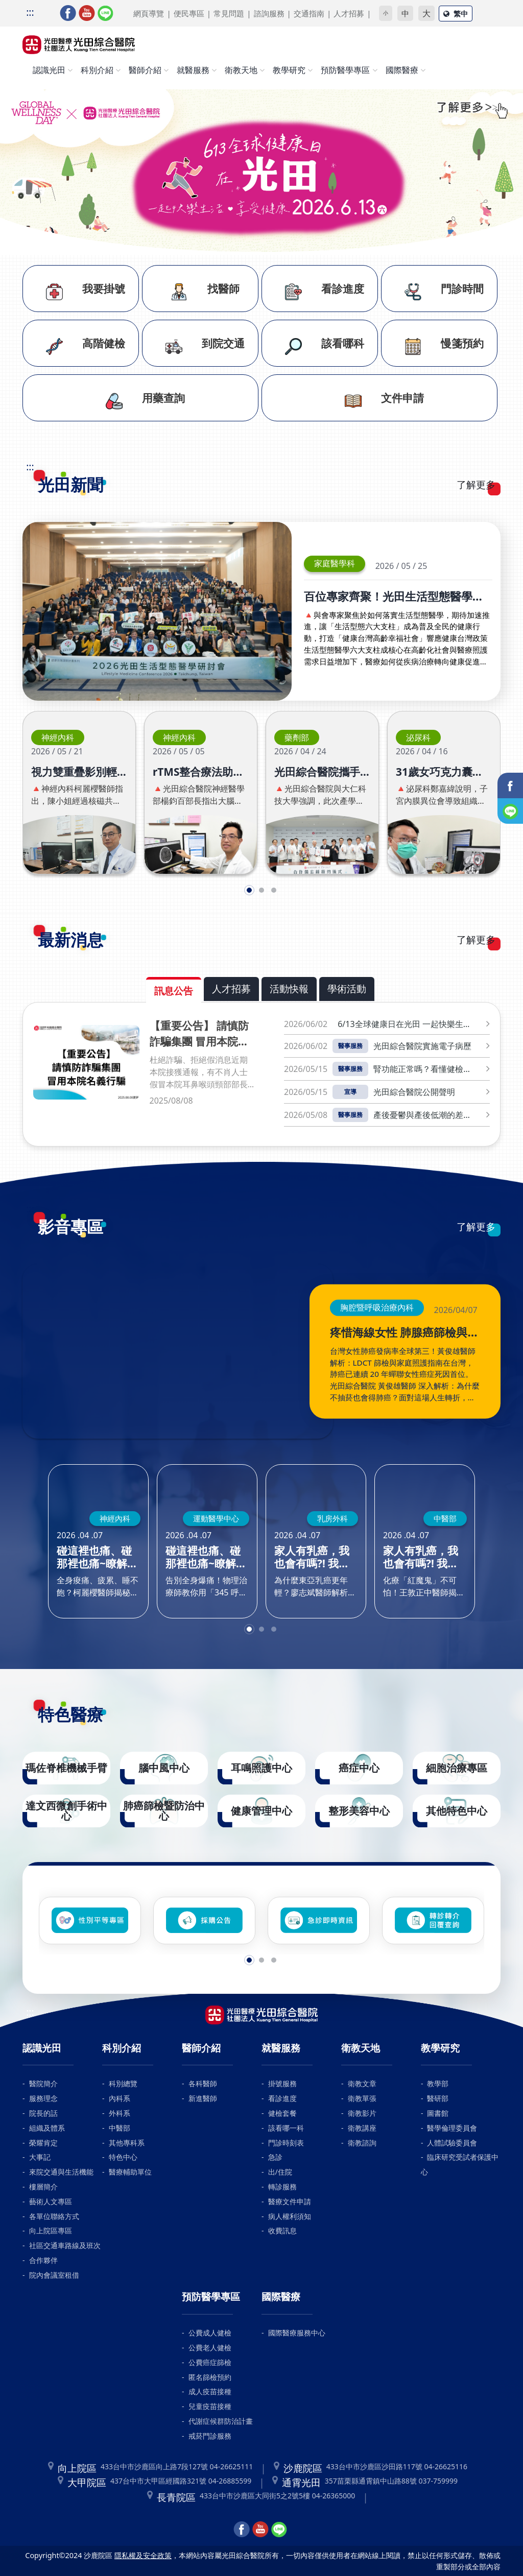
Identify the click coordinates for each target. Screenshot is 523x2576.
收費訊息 (282, 2230)
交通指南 (309, 13)
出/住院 (280, 2172)
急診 (275, 2157)
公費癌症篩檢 (209, 2362)
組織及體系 (47, 2128)
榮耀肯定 (43, 2143)
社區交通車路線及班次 (65, 2245)
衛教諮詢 (362, 2143)
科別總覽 (123, 2083)
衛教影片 (362, 2113)
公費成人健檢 (209, 2333)
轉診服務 (282, 2186)
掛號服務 (282, 2083)
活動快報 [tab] (289, 988)
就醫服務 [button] (193, 70)
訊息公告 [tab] (173, 990)
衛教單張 (362, 2098)
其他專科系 (127, 2143)
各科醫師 (202, 2083)
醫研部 (437, 2098)
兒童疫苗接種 (209, 2406)
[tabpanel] (261, 1074)
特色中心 (123, 2157)
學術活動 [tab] (346, 988)
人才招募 (349, 13)
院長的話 (43, 2113)
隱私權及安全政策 (143, 2555)
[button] (249, 890)
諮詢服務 (269, 13)
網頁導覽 (148, 13)
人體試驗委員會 (452, 2143)
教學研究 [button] (289, 70)
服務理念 (43, 2098)
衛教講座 (362, 2128)
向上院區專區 (50, 2230)
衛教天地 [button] (241, 70)
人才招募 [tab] (231, 988)
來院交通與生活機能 (61, 2172)
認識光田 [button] (49, 70)
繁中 (455, 13)
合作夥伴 (43, 2260)
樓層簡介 (43, 2186)
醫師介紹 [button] (145, 70)
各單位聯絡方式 (54, 2216)
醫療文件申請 (289, 2201)
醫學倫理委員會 (452, 2128)
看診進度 (282, 2098)
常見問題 (228, 13)
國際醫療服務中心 (296, 2333)
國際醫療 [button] (402, 70)
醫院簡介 (43, 2083)
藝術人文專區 (50, 2201)
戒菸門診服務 (209, 2436)
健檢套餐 (282, 2113)
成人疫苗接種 (209, 2391)
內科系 (119, 2098)
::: (30, 12)
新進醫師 (202, 2098)
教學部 (437, 2083)
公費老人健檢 (209, 2347)
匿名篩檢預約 (209, 2377)
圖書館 (437, 2113)
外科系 (119, 2113)
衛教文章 (362, 2083)
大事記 (40, 2157)
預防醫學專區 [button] (345, 70)
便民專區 (189, 13)
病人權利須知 (289, 2216)
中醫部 (119, 2128)
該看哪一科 (286, 2128)
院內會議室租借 (54, 2275)
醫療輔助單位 (130, 2172)
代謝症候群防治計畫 (220, 2421)
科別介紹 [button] (97, 70)
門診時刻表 (286, 2143)
